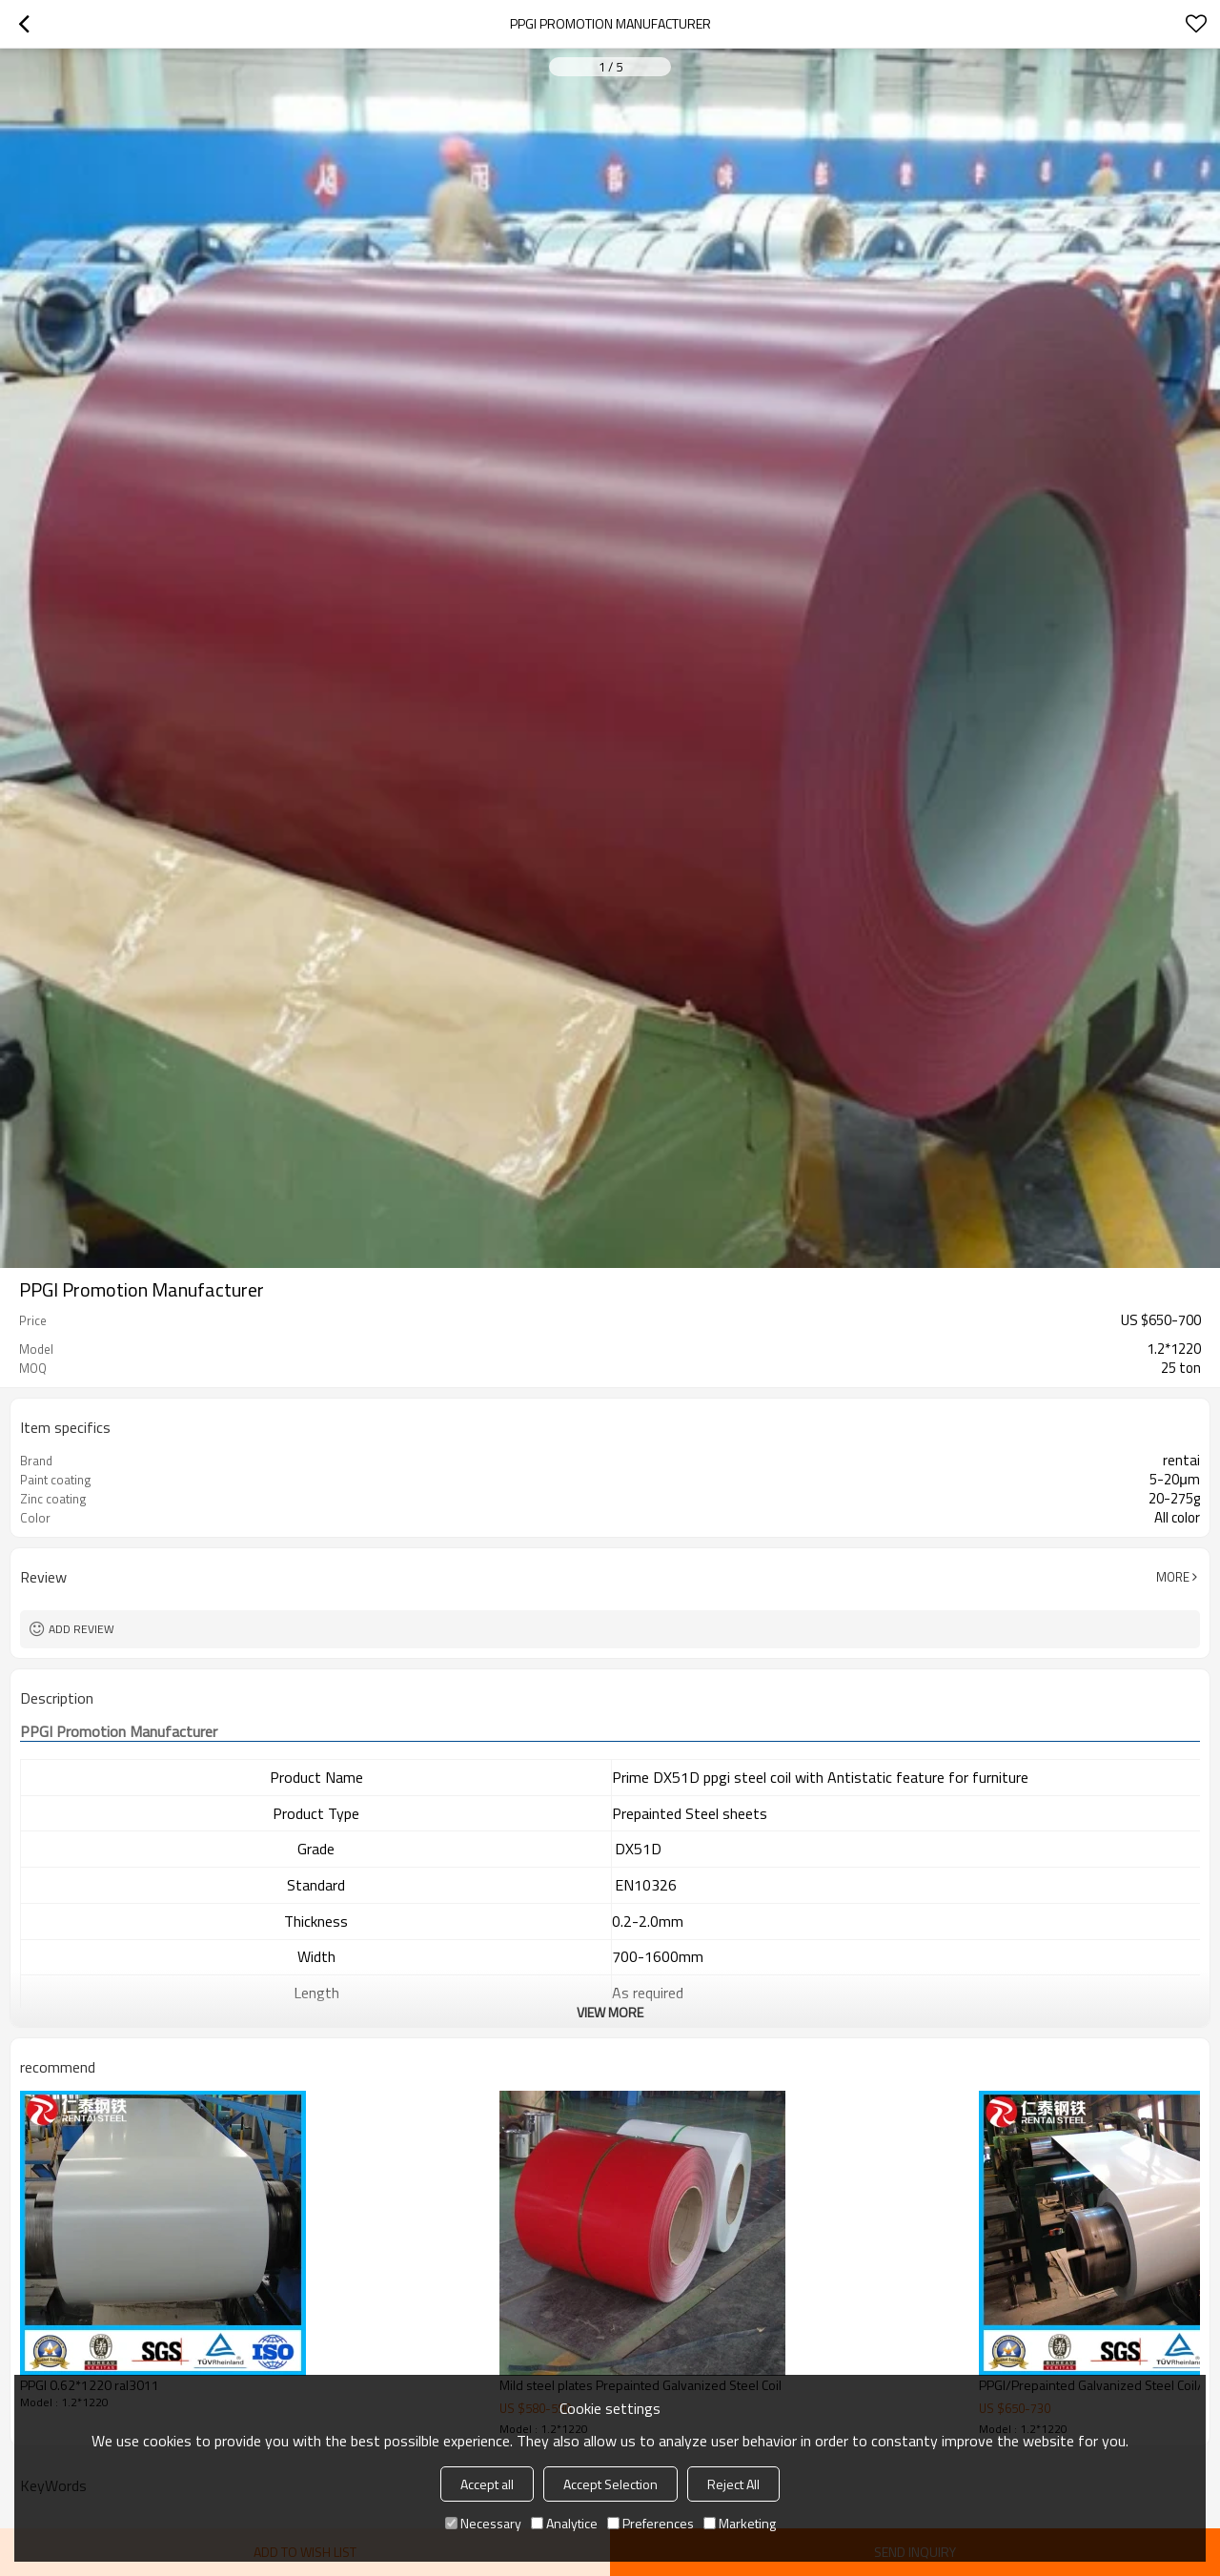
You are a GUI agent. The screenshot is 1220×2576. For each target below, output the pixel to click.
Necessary (483, 2523)
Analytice (564, 2523)
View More (610, 2012)
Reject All (733, 2484)
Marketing (739, 2523)
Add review (81, 1629)
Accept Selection (610, 2484)
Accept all (487, 2484)
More (1173, 1576)
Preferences (650, 2523)
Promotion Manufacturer (118, 1732)
